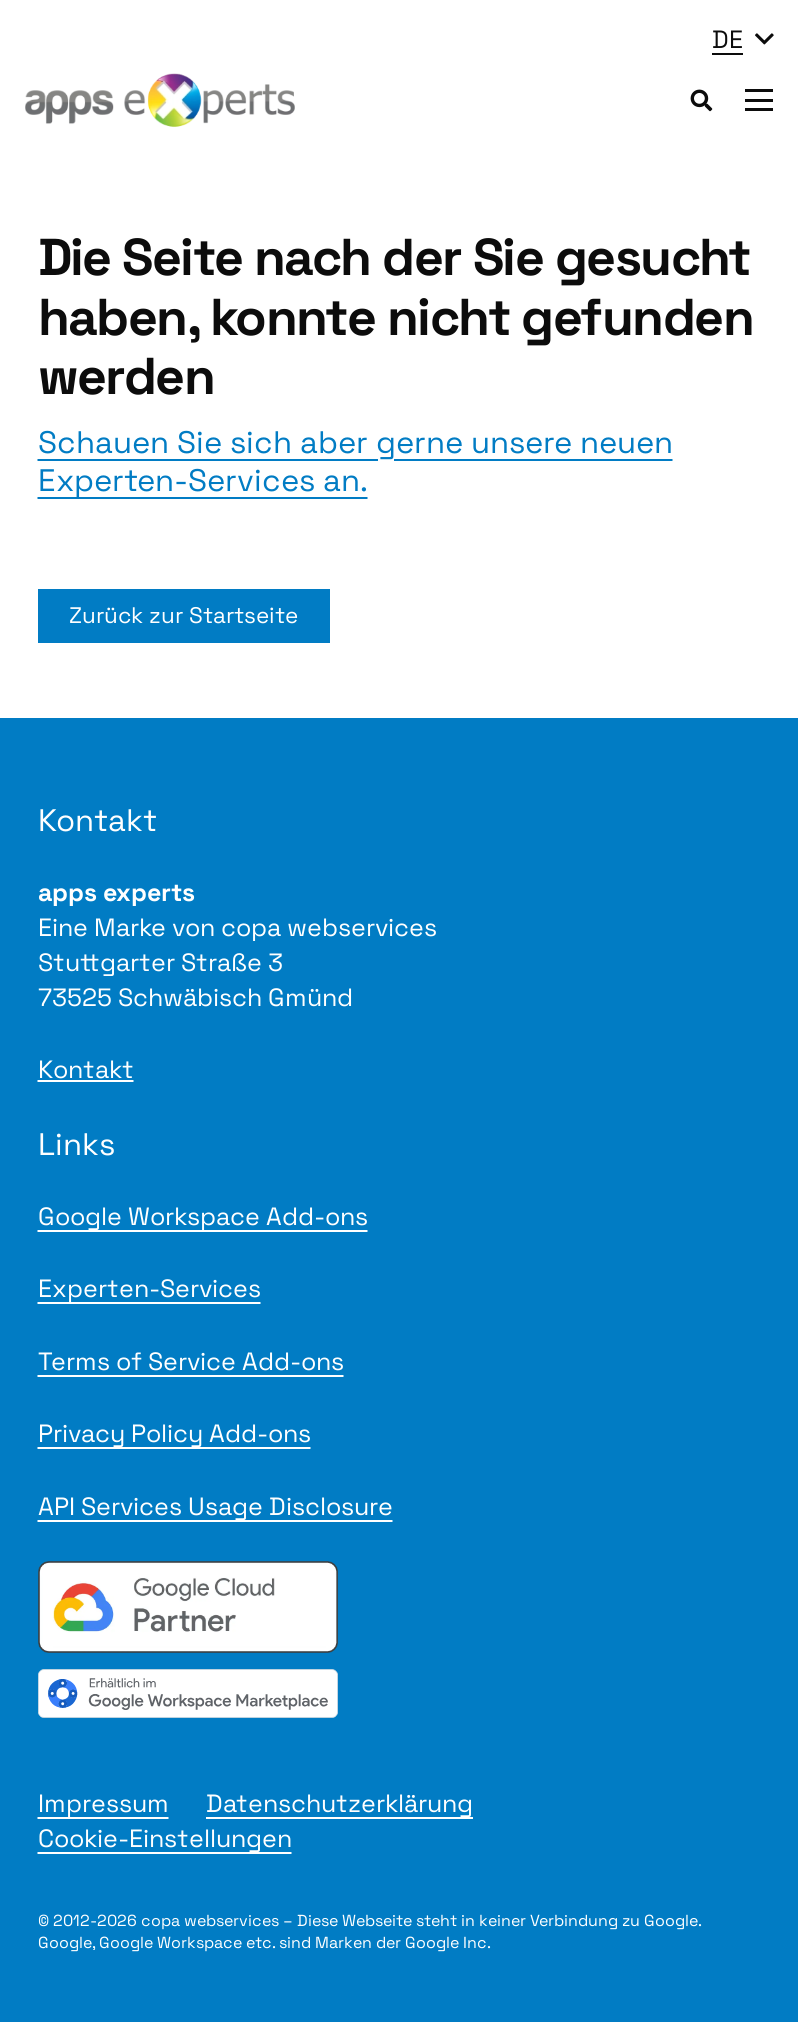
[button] (742, 39)
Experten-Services (149, 1288)
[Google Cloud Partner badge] (399, 1607)
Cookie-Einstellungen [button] (165, 1838)
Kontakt (86, 1069)
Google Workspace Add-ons (203, 1216)
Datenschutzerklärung (339, 1803)
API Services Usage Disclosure (215, 1506)
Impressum (103, 1803)
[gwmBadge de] (399, 1693)
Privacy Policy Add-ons (174, 1433)
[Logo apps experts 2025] (160, 100)
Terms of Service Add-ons (191, 1361)
